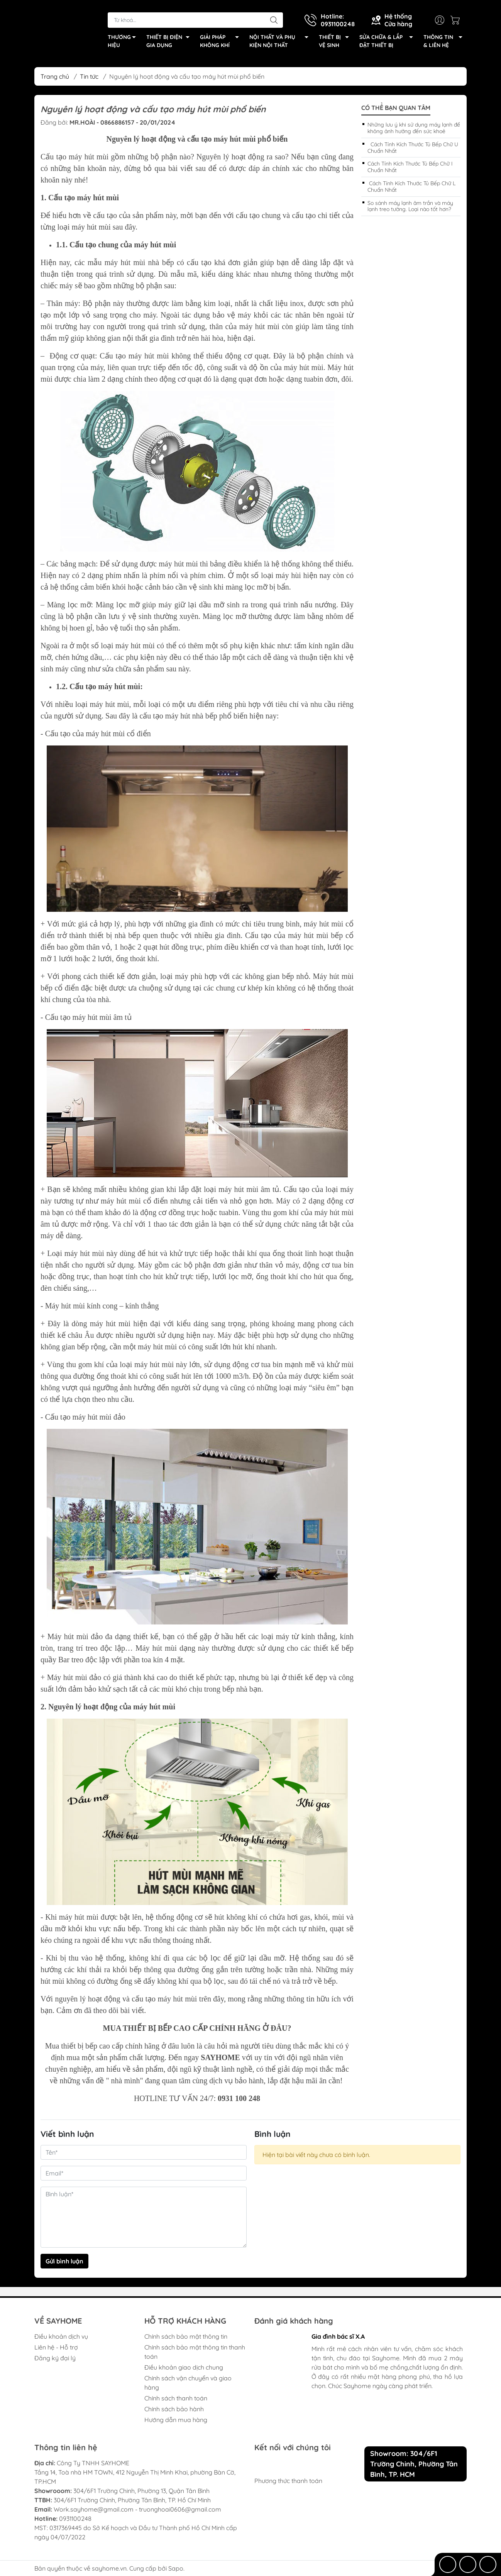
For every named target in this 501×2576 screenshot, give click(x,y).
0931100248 (75, 2518)
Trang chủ (55, 76)
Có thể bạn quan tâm (395, 108)
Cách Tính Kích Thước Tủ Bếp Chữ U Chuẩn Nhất (412, 147)
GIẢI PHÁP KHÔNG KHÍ (221, 42)
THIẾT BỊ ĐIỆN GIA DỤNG (170, 42)
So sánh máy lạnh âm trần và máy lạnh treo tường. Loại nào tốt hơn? (410, 206)
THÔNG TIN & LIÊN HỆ (445, 42)
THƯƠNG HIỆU (124, 42)
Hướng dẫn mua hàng (175, 2420)
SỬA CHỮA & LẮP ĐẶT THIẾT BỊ (388, 42)
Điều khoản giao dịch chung (183, 2367)
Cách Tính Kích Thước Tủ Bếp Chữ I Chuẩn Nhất (410, 167)
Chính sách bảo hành (174, 2409)
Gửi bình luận (64, 2261)
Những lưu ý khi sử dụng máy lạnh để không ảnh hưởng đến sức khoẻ (413, 128)
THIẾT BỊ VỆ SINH (336, 42)
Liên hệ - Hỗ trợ (56, 2347)
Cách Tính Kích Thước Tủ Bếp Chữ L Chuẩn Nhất (411, 186)
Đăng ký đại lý (55, 2358)
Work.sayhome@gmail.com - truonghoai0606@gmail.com (137, 2509)
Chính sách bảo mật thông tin (185, 2336)
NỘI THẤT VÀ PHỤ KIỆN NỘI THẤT (281, 42)
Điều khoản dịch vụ (61, 2336)
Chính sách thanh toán (175, 2398)
